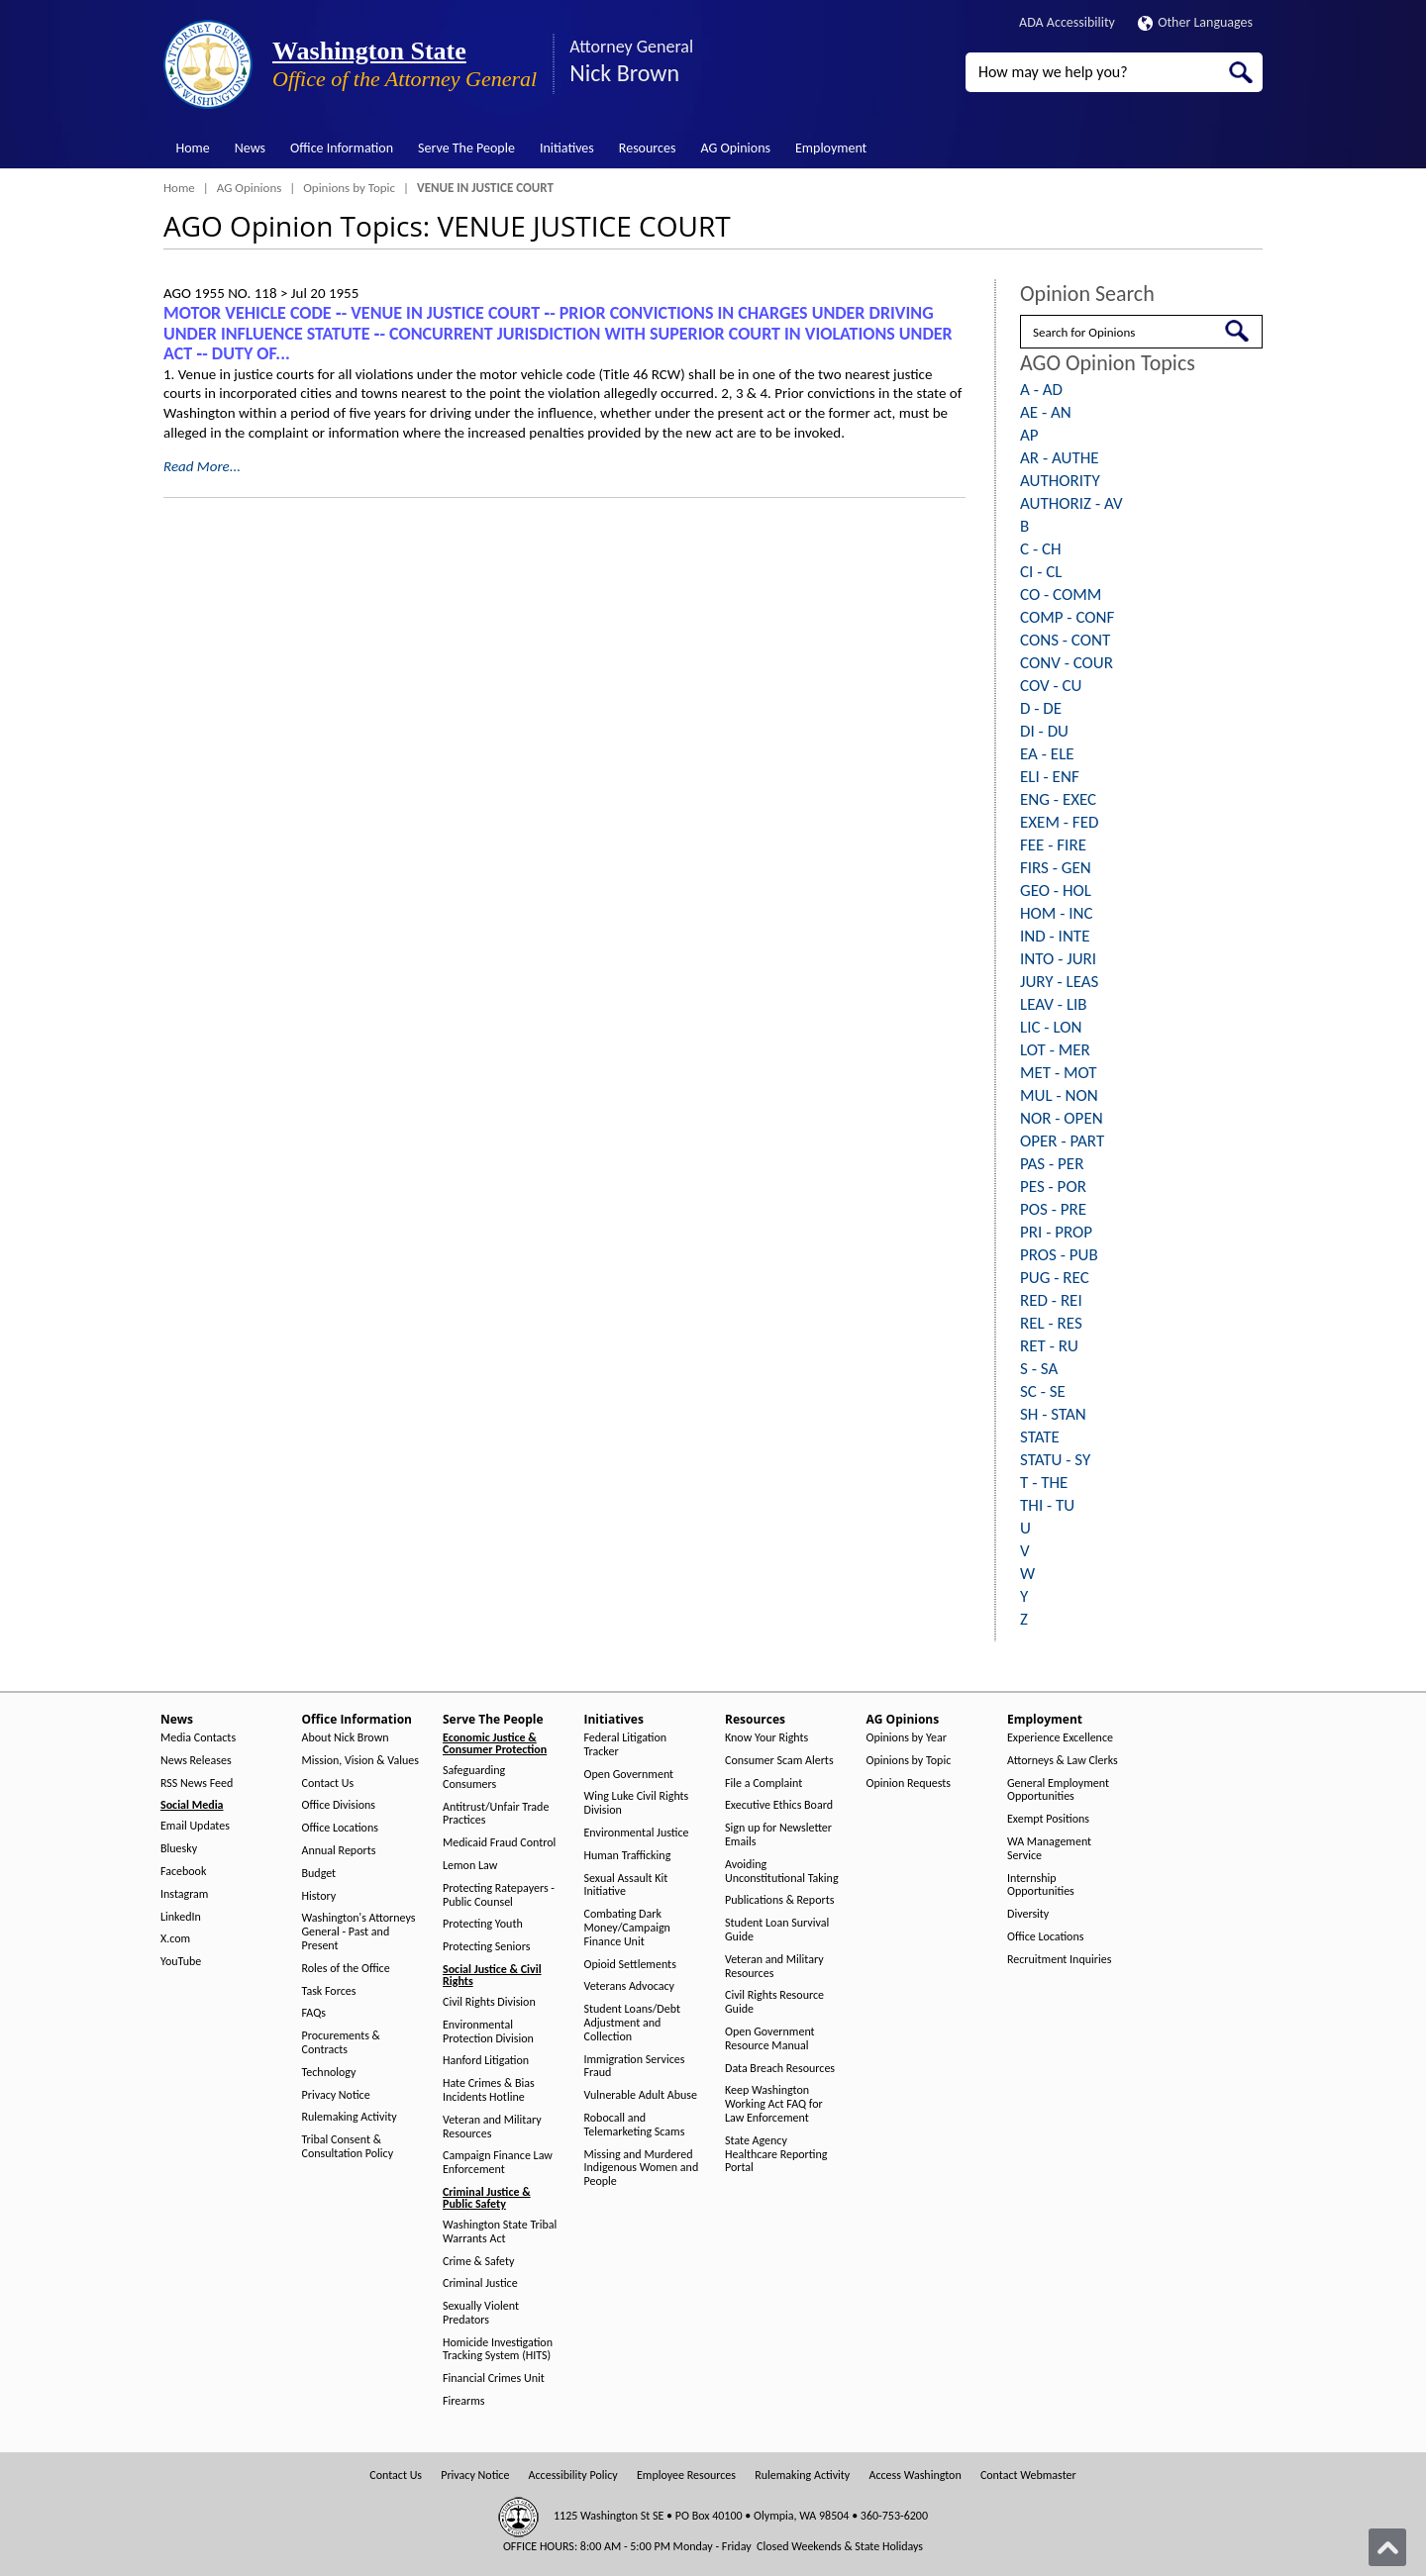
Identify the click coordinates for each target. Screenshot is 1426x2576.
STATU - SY (1055, 1459)
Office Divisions (338, 1805)
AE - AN (1045, 412)
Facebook (183, 1871)
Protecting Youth (483, 1924)
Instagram (184, 1894)
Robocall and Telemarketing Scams (634, 2125)
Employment (830, 148)
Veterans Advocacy (629, 1986)
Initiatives (567, 148)
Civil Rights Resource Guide (774, 2002)
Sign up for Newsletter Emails (778, 1835)
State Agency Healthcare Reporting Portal (776, 2154)
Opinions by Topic (349, 187)
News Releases (196, 1760)
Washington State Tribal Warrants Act (500, 2232)
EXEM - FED (1059, 822)
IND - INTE (1054, 936)
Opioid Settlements (630, 1964)
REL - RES (1051, 1323)
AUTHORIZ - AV (1071, 503)
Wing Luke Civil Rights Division (636, 1803)
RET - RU (1049, 1346)
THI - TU (1047, 1505)
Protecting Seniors (486, 1946)
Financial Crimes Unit (494, 2378)
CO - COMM (1060, 594)
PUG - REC (1054, 1277)
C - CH (1041, 549)
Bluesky (178, 1848)
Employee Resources (686, 2475)
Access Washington (914, 2475)
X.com (175, 1938)
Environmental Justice (636, 1833)
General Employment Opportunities (1058, 1790)
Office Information (341, 148)
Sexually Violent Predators (481, 2313)
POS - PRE (1053, 1209)
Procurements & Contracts (341, 2043)
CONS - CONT (1065, 640)
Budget (319, 1873)
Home (193, 148)
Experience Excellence (1060, 1738)
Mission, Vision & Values (360, 1760)
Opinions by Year (906, 1738)
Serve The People (466, 148)
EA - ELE (1047, 753)
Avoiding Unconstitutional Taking (782, 1871)
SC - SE (1043, 1391)
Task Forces (329, 1991)
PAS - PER (1051, 1163)
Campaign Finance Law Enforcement (498, 2162)
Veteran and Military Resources (492, 2127)
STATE (1040, 1437)
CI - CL (1041, 571)
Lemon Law (470, 1865)
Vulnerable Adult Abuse (641, 2095)
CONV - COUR (1066, 662)
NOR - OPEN (1061, 1118)
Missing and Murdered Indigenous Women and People (641, 2168)
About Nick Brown (345, 1738)
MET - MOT (1058, 1072)
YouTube (180, 1961)
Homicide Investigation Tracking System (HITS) (498, 2349)
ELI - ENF (1049, 776)
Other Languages (1195, 22)
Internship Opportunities (1040, 1885)
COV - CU (1050, 685)
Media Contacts (198, 1738)
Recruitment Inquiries (1059, 1959)
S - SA (1039, 1368)
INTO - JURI (1058, 958)
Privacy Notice (336, 2095)
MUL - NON (1059, 1095)
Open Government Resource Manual (770, 2039)
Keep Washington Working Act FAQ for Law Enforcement (774, 2104)
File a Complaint (763, 1783)
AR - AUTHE (1059, 457)
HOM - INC (1056, 913)
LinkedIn (180, 1917)
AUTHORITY (1060, 480)
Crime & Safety (478, 2261)
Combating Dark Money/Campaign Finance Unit (627, 1928)
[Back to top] (1387, 2547)
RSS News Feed (196, 1783)
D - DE (1041, 708)
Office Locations (340, 1828)
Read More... (202, 466)
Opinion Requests (909, 1783)
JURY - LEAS (1059, 981)
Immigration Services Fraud (634, 2066)
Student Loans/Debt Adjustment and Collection (632, 2023)
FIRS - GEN (1055, 867)
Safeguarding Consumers (474, 1777)
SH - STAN (1053, 1414)
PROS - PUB (1059, 1254)
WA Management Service (1049, 1848)
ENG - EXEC (1058, 799)
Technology (329, 2072)
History (319, 1896)
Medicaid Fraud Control (499, 1842)
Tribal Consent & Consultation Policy (348, 2146)
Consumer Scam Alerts (779, 1760)
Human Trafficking (627, 1855)
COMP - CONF (1067, 617)
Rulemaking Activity (349, 2117)
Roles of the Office (346, 1968)
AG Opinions (735, 148)
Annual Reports (339, 1850)
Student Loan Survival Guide (777, 1930)
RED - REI (1051, 1300)
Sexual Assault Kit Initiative (626, 1885)
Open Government (629, 1774)
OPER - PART (1062, 1141)
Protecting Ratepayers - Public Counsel (499, 1895)
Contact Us (328, 1783)
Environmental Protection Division (488, 2032)
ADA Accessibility (1067, 22)
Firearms (463, 2401)
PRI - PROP (1056, 1232)
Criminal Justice (480, 2283)
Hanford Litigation (486, 2060)
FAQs (314, 2013)
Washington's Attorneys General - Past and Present (359, 1932)
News (250, 148)
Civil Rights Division (489, 2002)
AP (1029, 435)
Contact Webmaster (1028, 2475)
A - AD (1041, 389)
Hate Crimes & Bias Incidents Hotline (489, 2090)
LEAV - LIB (1053, 1004)
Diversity (1028, 1914)
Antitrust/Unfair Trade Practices (496, 1814)
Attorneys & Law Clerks (1062, 1760)
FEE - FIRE (1053, 845)
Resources (647, 148)
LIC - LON (1050, 1027)
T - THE (1044, 1482)
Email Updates (195, 1826)
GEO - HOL (1055, 890)
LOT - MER (1055, 1050)
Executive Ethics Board (779, 1805)
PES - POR (1053, 1186)
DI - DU (1044, 731)
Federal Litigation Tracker (625, 1745)
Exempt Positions (1048, 1819)
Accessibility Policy (573, 2475)
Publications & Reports (779, 1900)
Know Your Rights (766, 1738)
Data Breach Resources (780, 2068)
